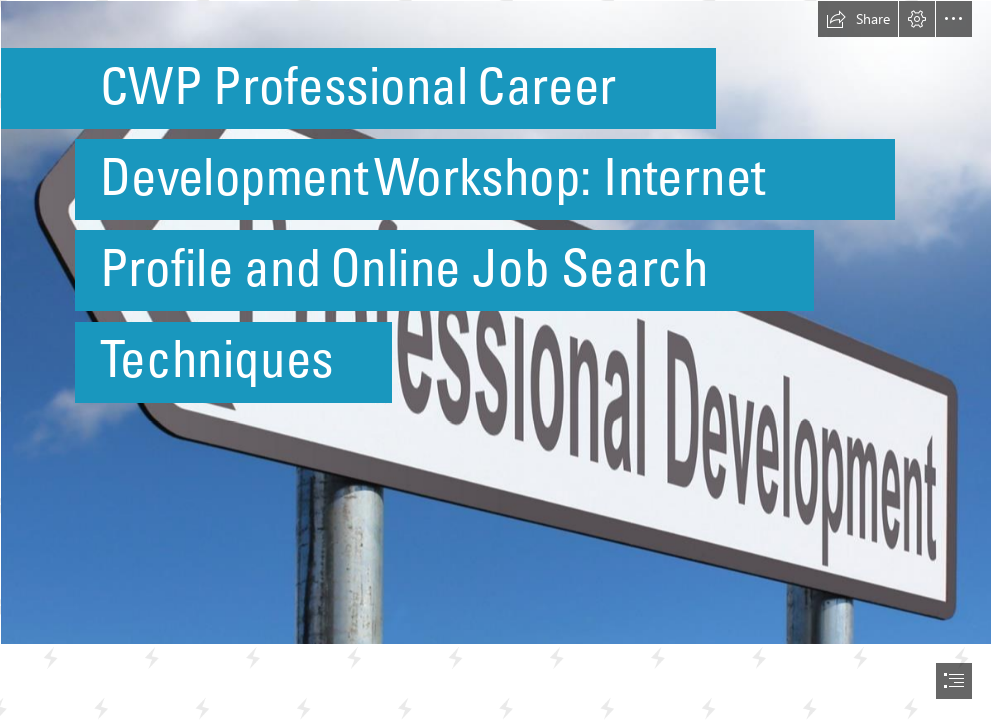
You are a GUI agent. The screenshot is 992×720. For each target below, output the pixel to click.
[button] (858, 19)
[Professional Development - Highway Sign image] (496, 322)
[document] (496, 360)
